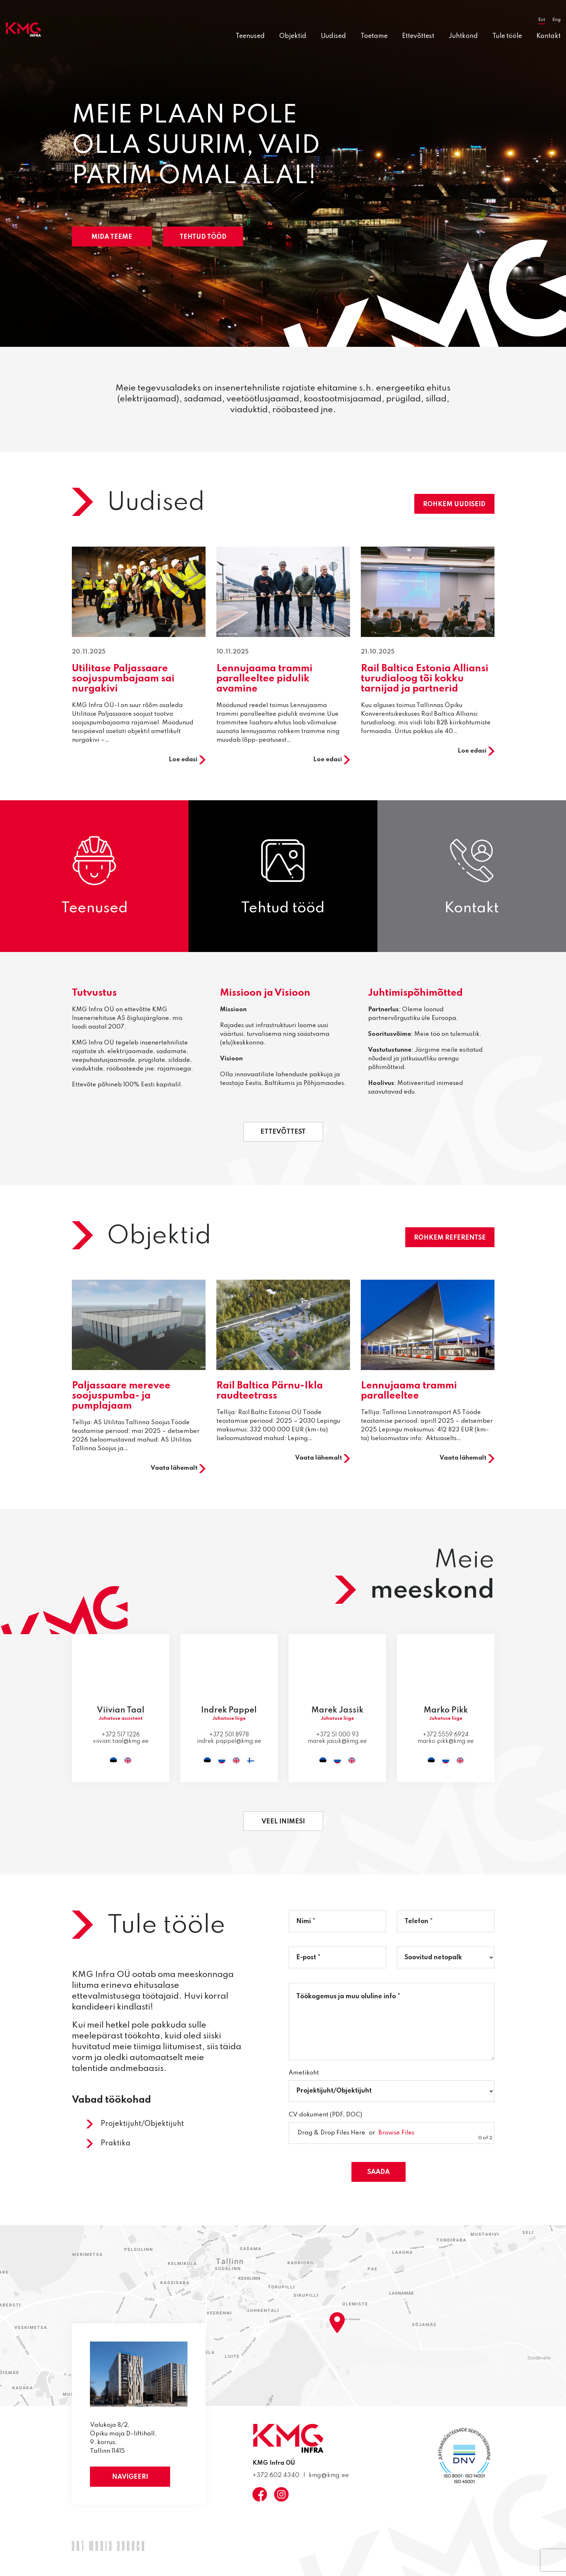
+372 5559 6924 (445, 1737)
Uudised (333, 44)
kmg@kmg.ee (329, 2481)
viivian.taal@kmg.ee (120, 1743)
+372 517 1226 (120, 1737)
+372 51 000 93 (337, 1737)
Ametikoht (304, 2076)
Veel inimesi (283, 1824)
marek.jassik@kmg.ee (337, 1743)
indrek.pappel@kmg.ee (229, 1743)
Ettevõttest (418, 44)
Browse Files (396, 2136)
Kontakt (548, 44)
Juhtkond (463, 44)
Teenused (250, 44)
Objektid (292, 44)
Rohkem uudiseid (454, 504)
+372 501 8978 (229, 1737)
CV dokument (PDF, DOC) (325, 2118)
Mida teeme (111, 237)
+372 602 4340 (275, 2481)
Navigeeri (130, 2483)
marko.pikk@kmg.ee (446, 1743)
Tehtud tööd (203, 237)
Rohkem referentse (449, 1239)
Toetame (374, 44)
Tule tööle (507, 44)
